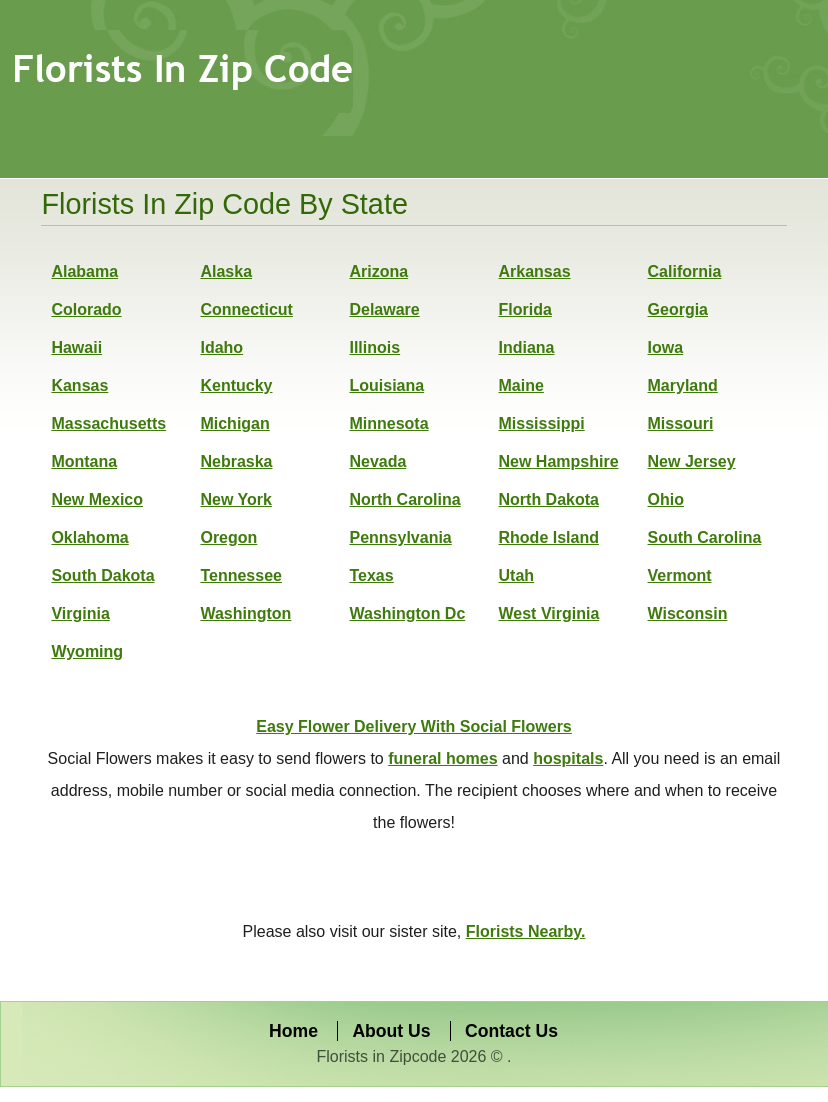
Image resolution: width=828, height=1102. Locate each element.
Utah (517, 575)
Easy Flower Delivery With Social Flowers (414, 726)
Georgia (678, 309)
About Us (391, 1031)
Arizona (378, 271)
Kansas (79, 385)
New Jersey (692, 461)
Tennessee (241, 575)
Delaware (384, 309)
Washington (245, 613)
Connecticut (246, 309)
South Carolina (705, 537)
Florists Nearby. (526, 931)
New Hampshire (559, 461)
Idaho (221, 347)
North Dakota (549, 499)
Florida (525, 309)
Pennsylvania (400, 537)
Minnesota (388, 423)
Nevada (377, 461)
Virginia (80, 613)
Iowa (666, 347)
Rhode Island (549, 537)
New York (235, 499)
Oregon (228, 537)
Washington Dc (407, 613)
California (685, 271)
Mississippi (542, 423)
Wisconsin (688, 613)
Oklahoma (89, 537)
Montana (84, 461)
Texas (371, 575)
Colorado (86, 309)
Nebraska (236, 461)
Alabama (84, 271)
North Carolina (404, 499)
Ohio (666, 499)
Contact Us (511, 1031)
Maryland (683, 385)
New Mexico (97, 499)
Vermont (680, 575)
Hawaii (76, 347)
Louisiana (386, 385)
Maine (521, 385)
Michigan (234, 423)
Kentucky (236, 385)
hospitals (568, 758)
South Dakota (102, 575)
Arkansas (535, 271)
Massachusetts (108, 423)
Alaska (226, 271)
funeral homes (442, 758)
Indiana (527, 347)
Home (293, 1031)
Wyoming (87, 651)
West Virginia (549, 613)
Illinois (374, 347)
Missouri (681, 423)
